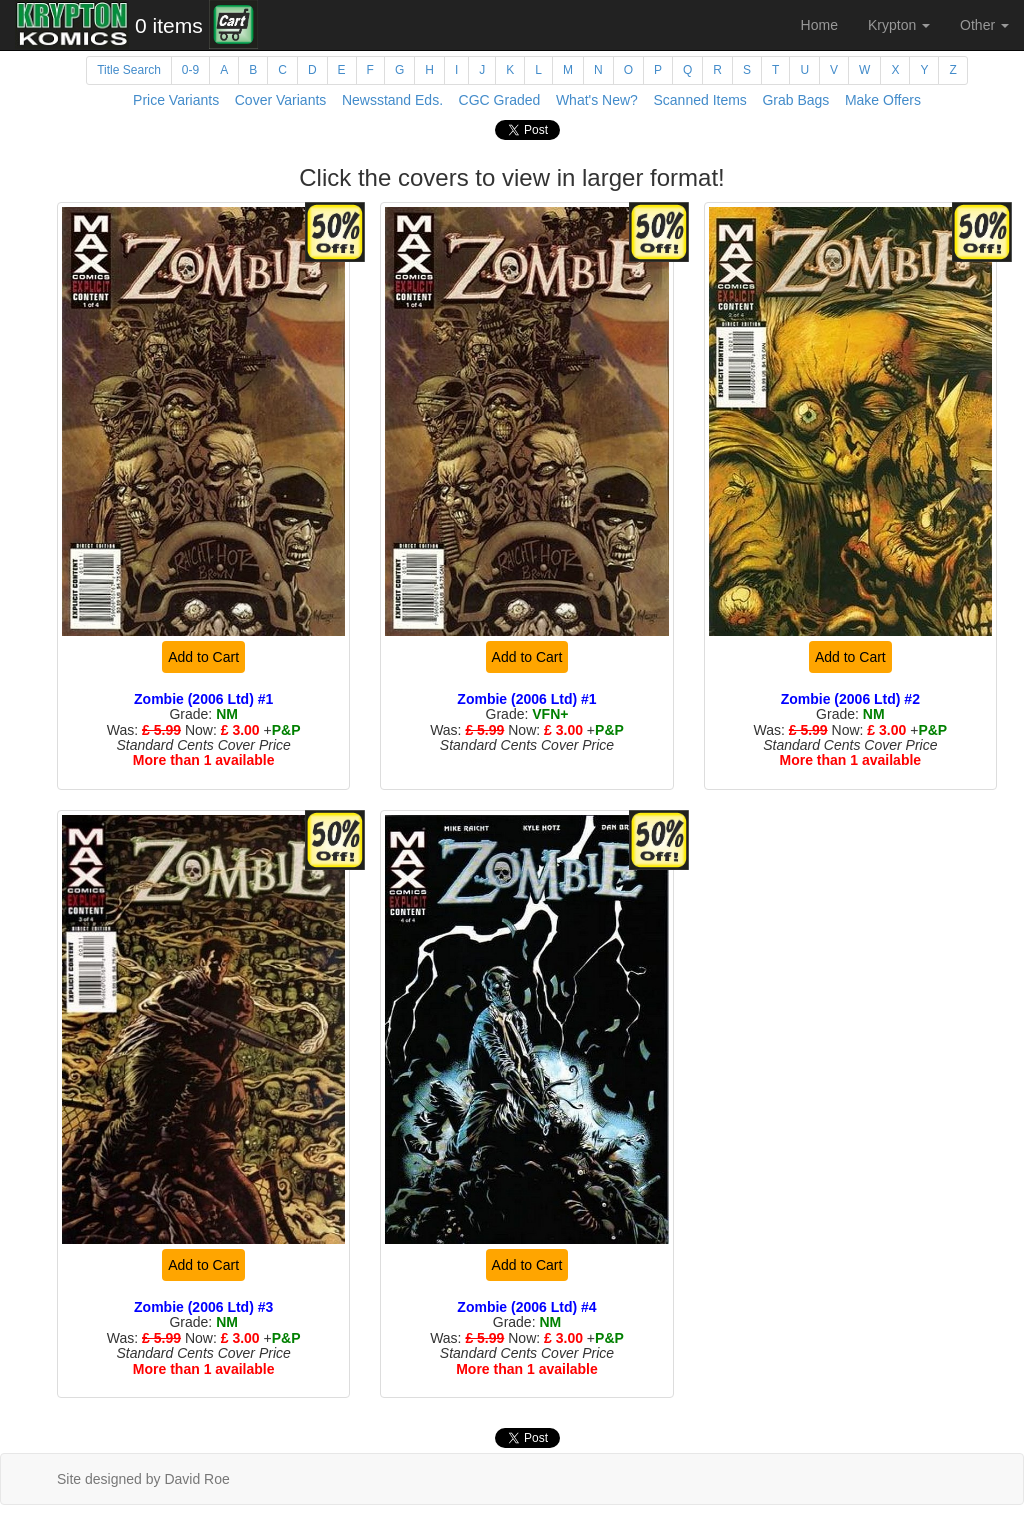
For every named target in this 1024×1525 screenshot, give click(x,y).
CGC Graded (500, 100)
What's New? (597, 100)
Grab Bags (795, 100)
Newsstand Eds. (392, 100)
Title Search (129, 70)
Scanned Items (699, 100)
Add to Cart (203, 657)
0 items (169, 25)
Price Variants (176, 100)
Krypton (899, 25)
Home (819, 25)
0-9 (190, 70)
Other (984, 25)
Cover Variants (281, 100)
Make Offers (883, 100)
